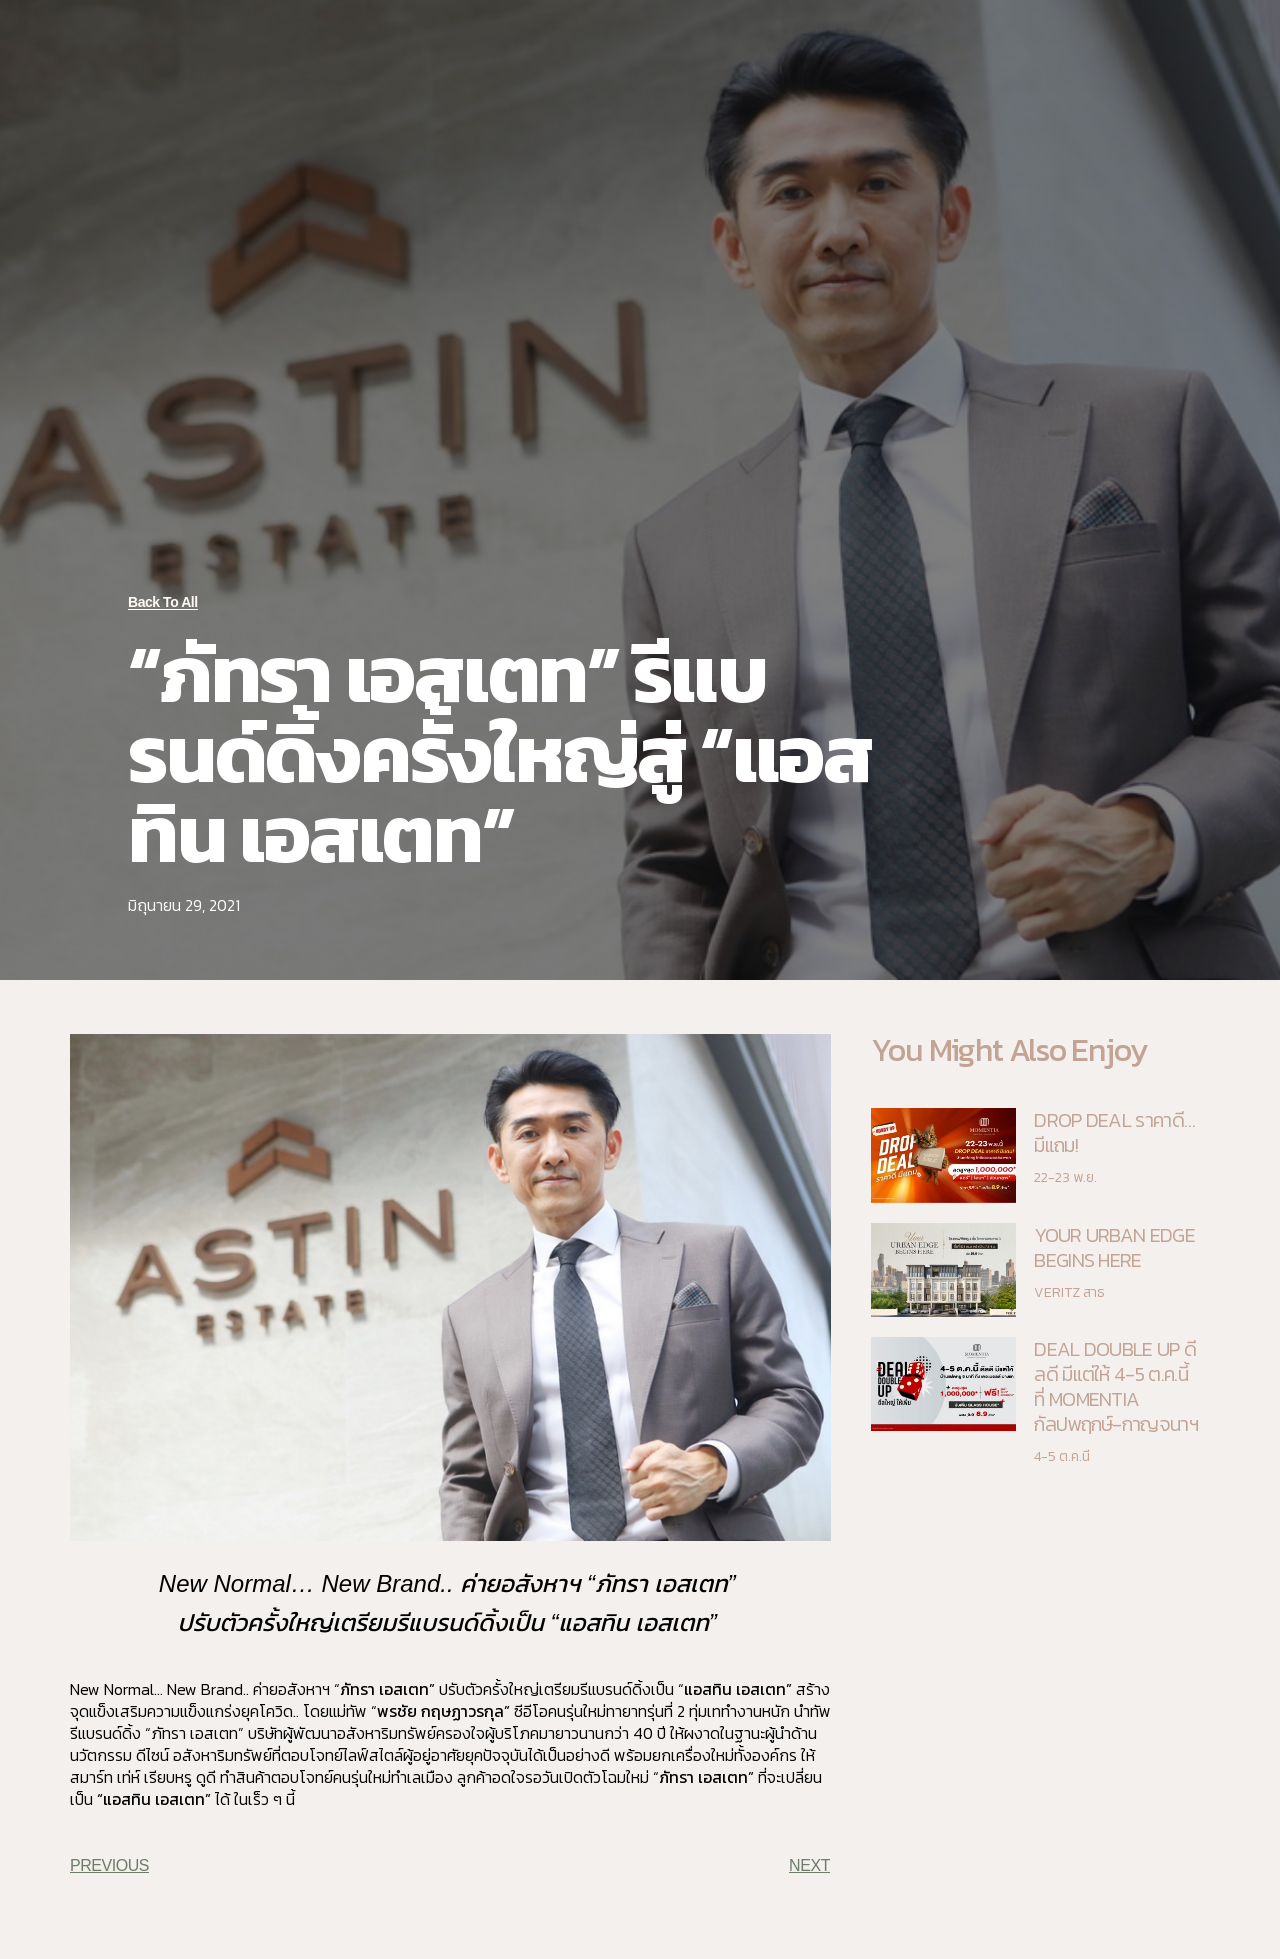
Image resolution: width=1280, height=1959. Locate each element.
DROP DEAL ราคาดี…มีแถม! (1114, 1132)
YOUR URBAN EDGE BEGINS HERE (1114, 1247)
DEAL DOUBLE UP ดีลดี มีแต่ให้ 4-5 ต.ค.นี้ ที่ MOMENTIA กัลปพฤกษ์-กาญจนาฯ (1116, 1386)
